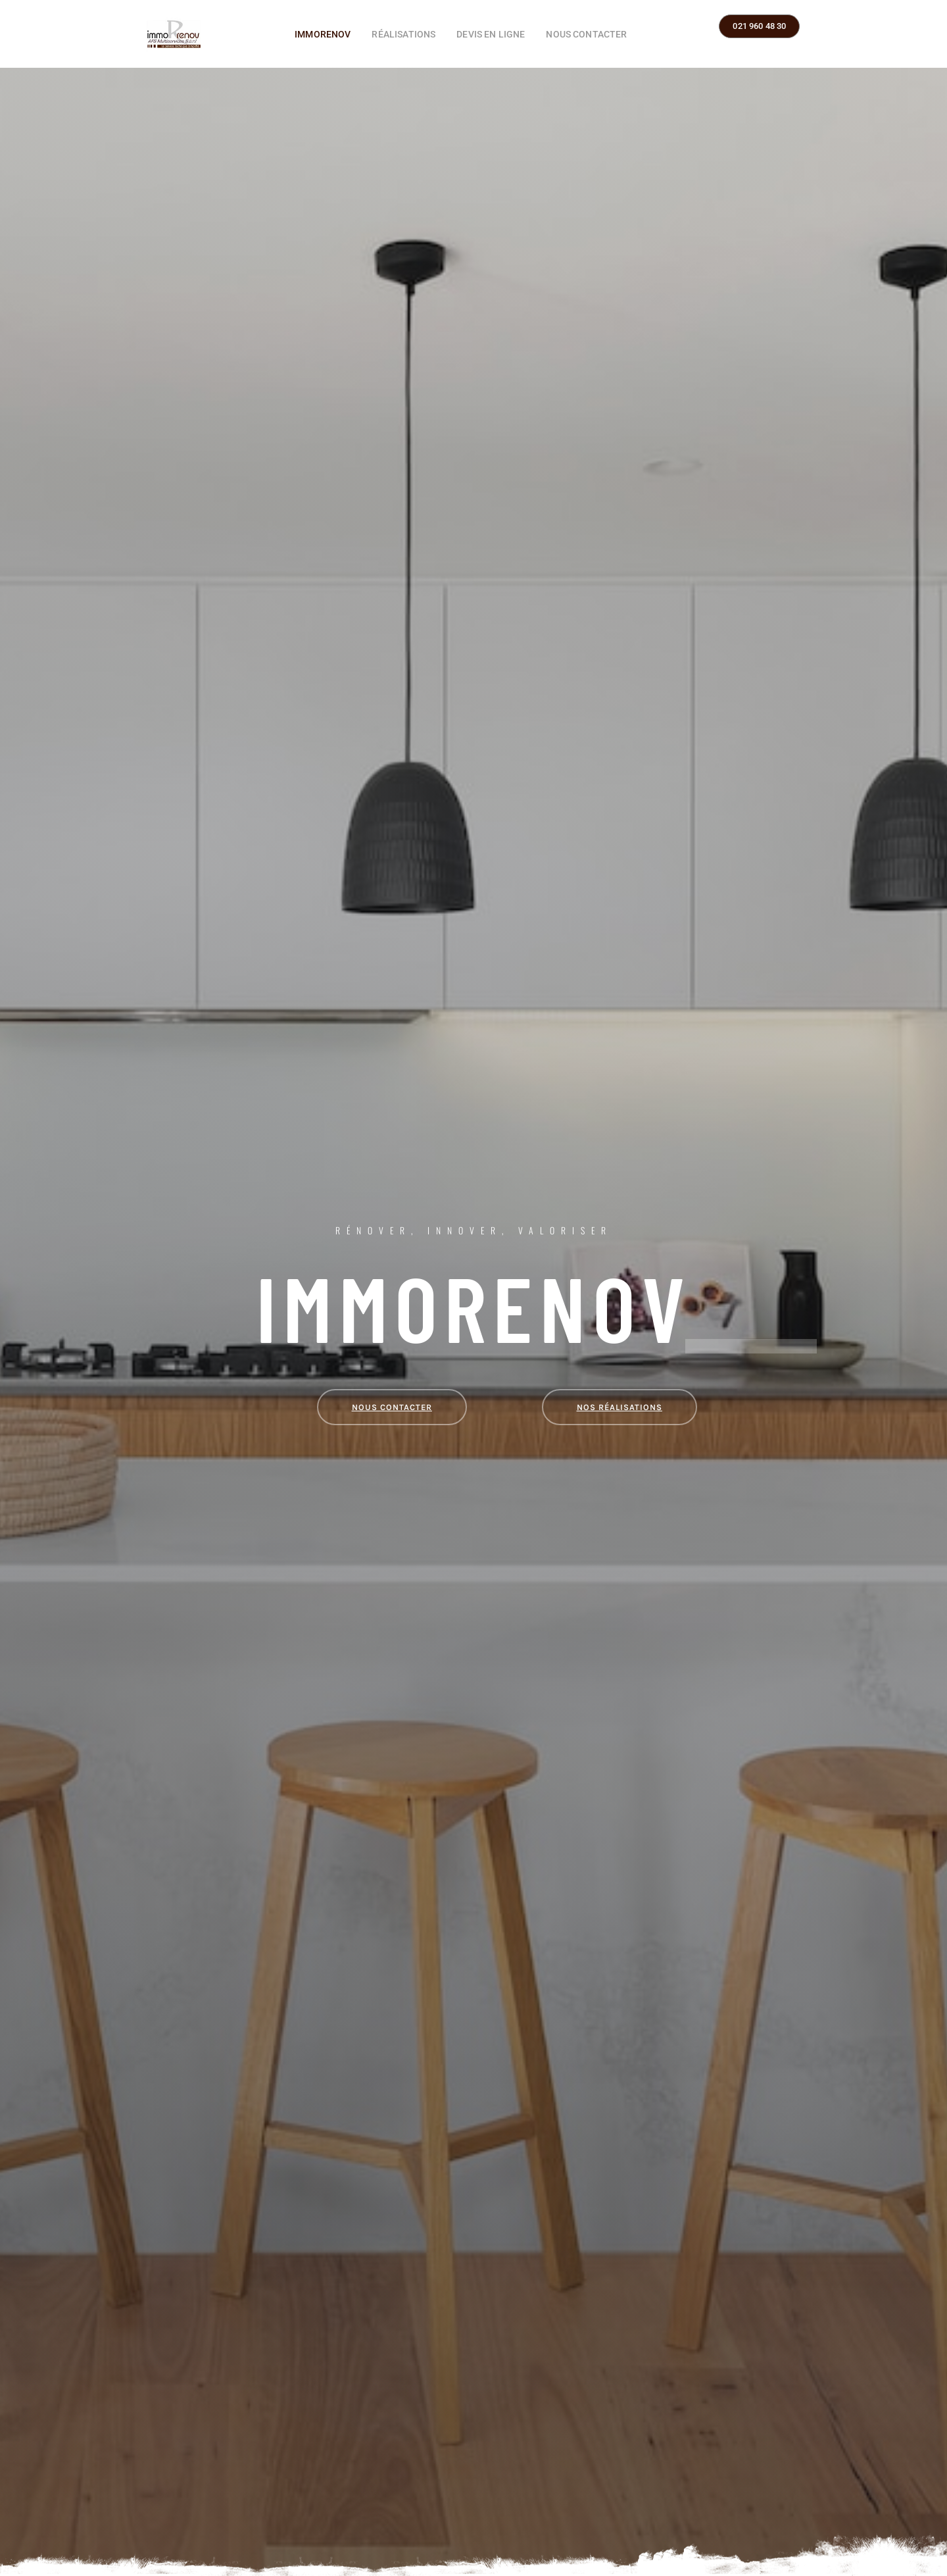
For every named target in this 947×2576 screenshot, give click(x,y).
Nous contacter (586, 34)
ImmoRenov (323, 34)
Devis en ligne (490, 34)
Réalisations (403, 34)
